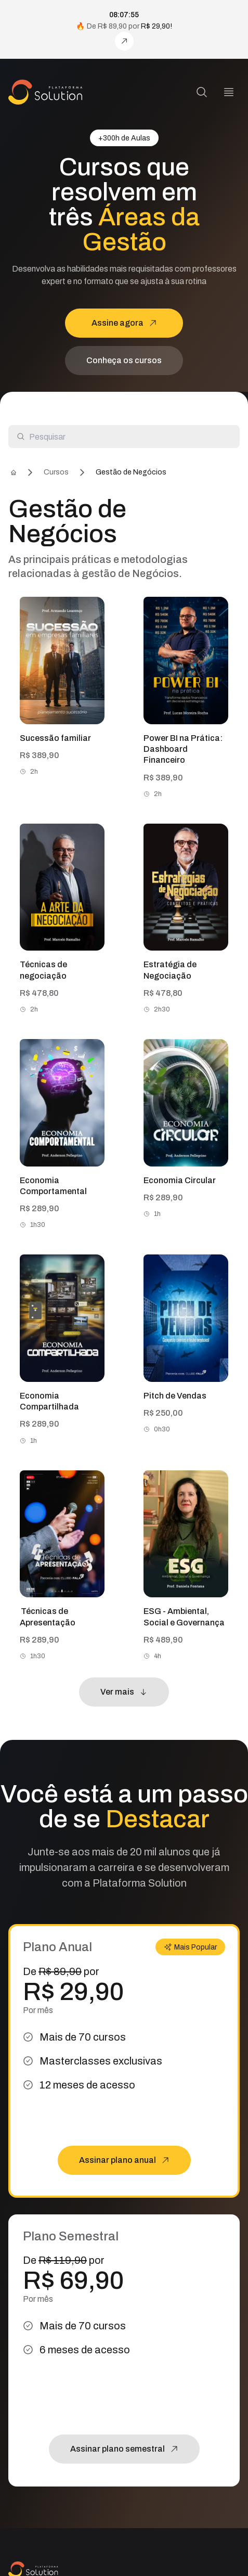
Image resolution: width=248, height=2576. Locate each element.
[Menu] (229, 92)
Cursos (56, 472)
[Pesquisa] (202, 92)
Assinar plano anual (124, 2160)
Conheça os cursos (124, 360)
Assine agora (124, 322)
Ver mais (124, 1691)
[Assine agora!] (124, 41)
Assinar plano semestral (124, 2448)
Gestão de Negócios (131, 472)
